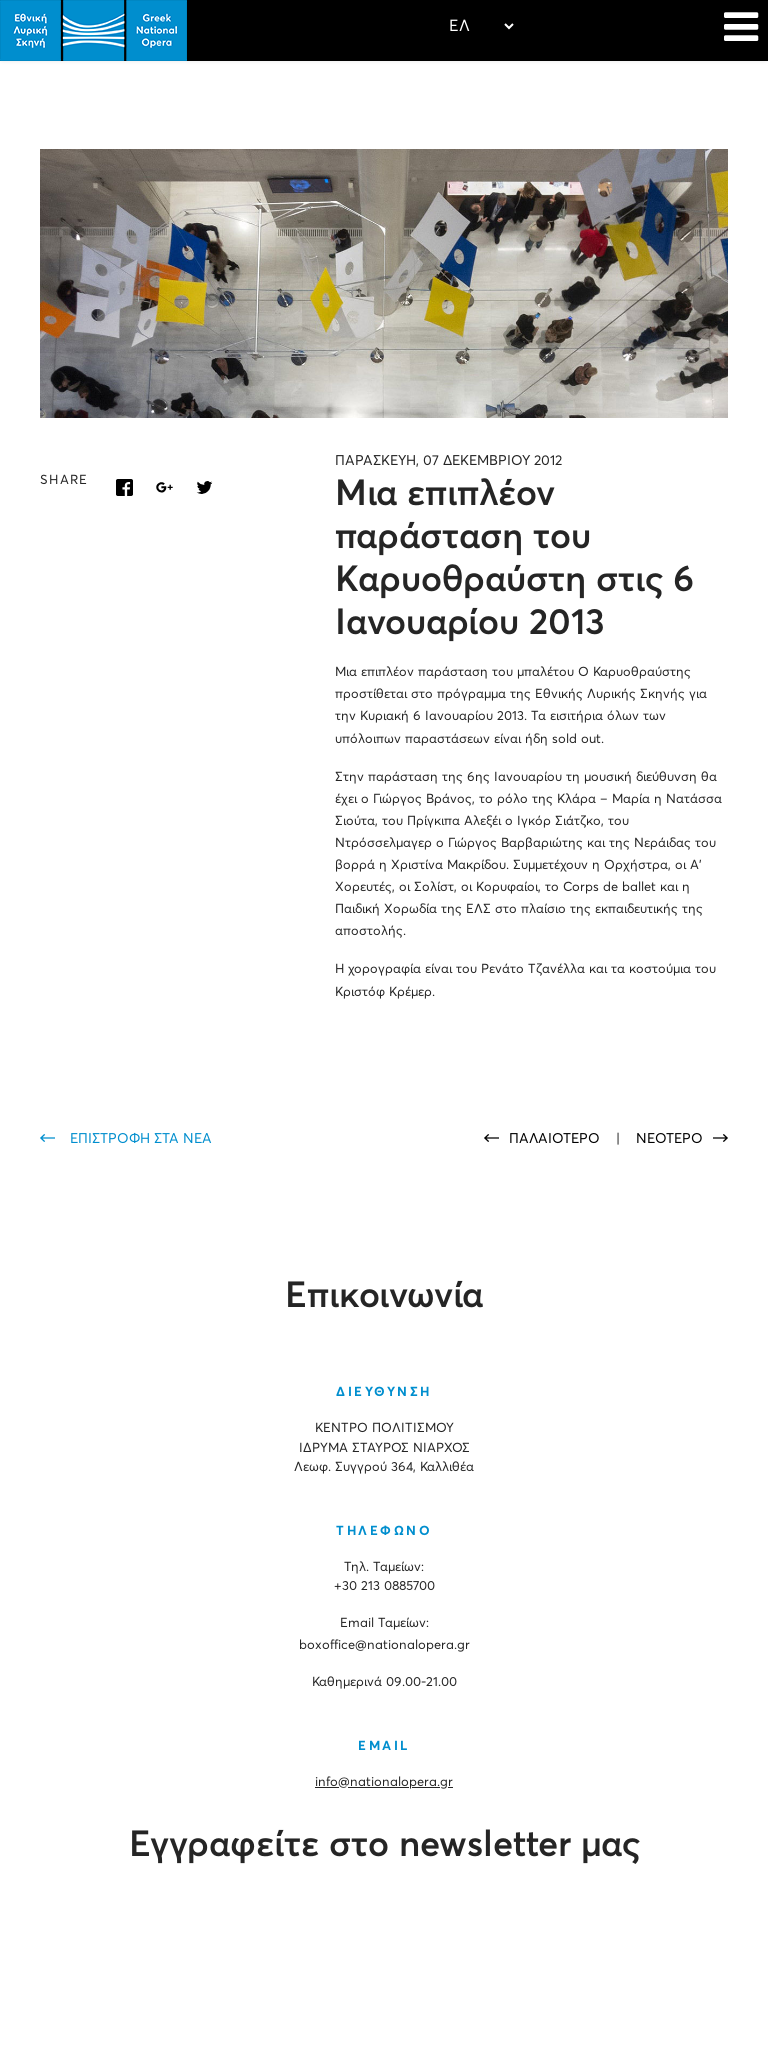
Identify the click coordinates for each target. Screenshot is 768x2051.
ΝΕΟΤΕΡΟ (669, 1139)
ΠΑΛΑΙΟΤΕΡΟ (556, 1139)
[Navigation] (741, 30)
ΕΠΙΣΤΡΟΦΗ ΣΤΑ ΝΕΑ (141, 1139)
